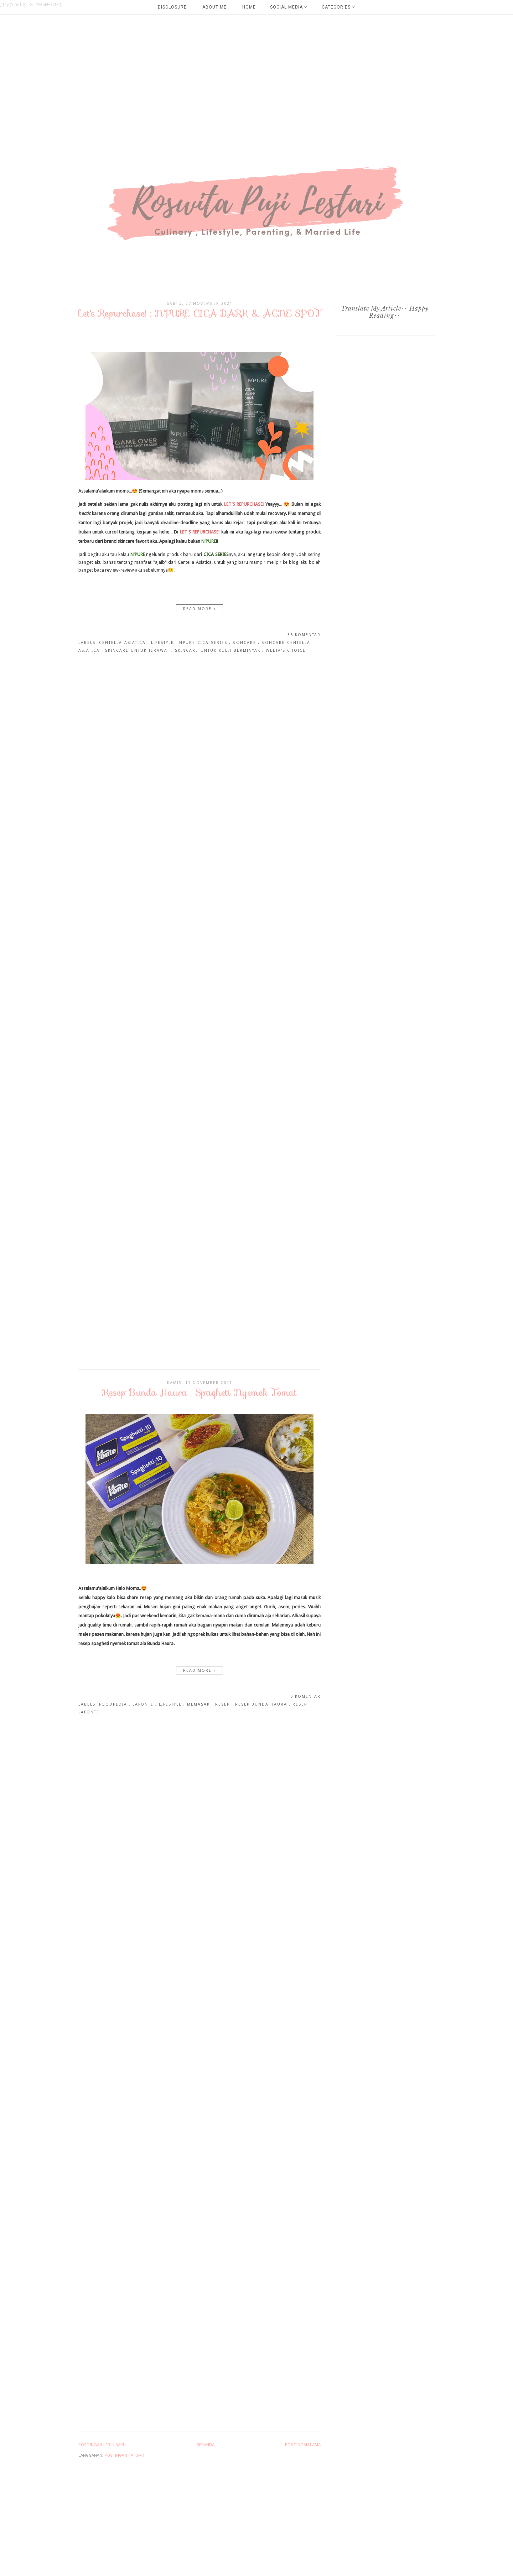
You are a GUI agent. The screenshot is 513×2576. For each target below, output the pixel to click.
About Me (214, 7)
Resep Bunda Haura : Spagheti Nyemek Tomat (200, 1392)
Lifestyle (163, 642)
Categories (338, 7)
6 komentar (305, 1696)
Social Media (288, 7)
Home (249, 7)
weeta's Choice (286, 650)
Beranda (205, 2444)
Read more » (199, 609)
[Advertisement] (214, 59)
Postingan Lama (303, 2444)
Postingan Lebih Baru (102, 2444)
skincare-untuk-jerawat (138, 650)
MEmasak (199, 1704)
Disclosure (172, 7)
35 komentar (304, 635)
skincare (245, 642)
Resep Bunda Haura (262, 1704)
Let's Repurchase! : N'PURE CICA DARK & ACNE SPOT (199, 313)
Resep (223, 1704)
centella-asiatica (123, 642)
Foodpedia (114, 1704)
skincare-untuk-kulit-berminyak (218, 650)
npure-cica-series (204, 642)
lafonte (144, 1704)
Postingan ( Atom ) (124, 2455)
